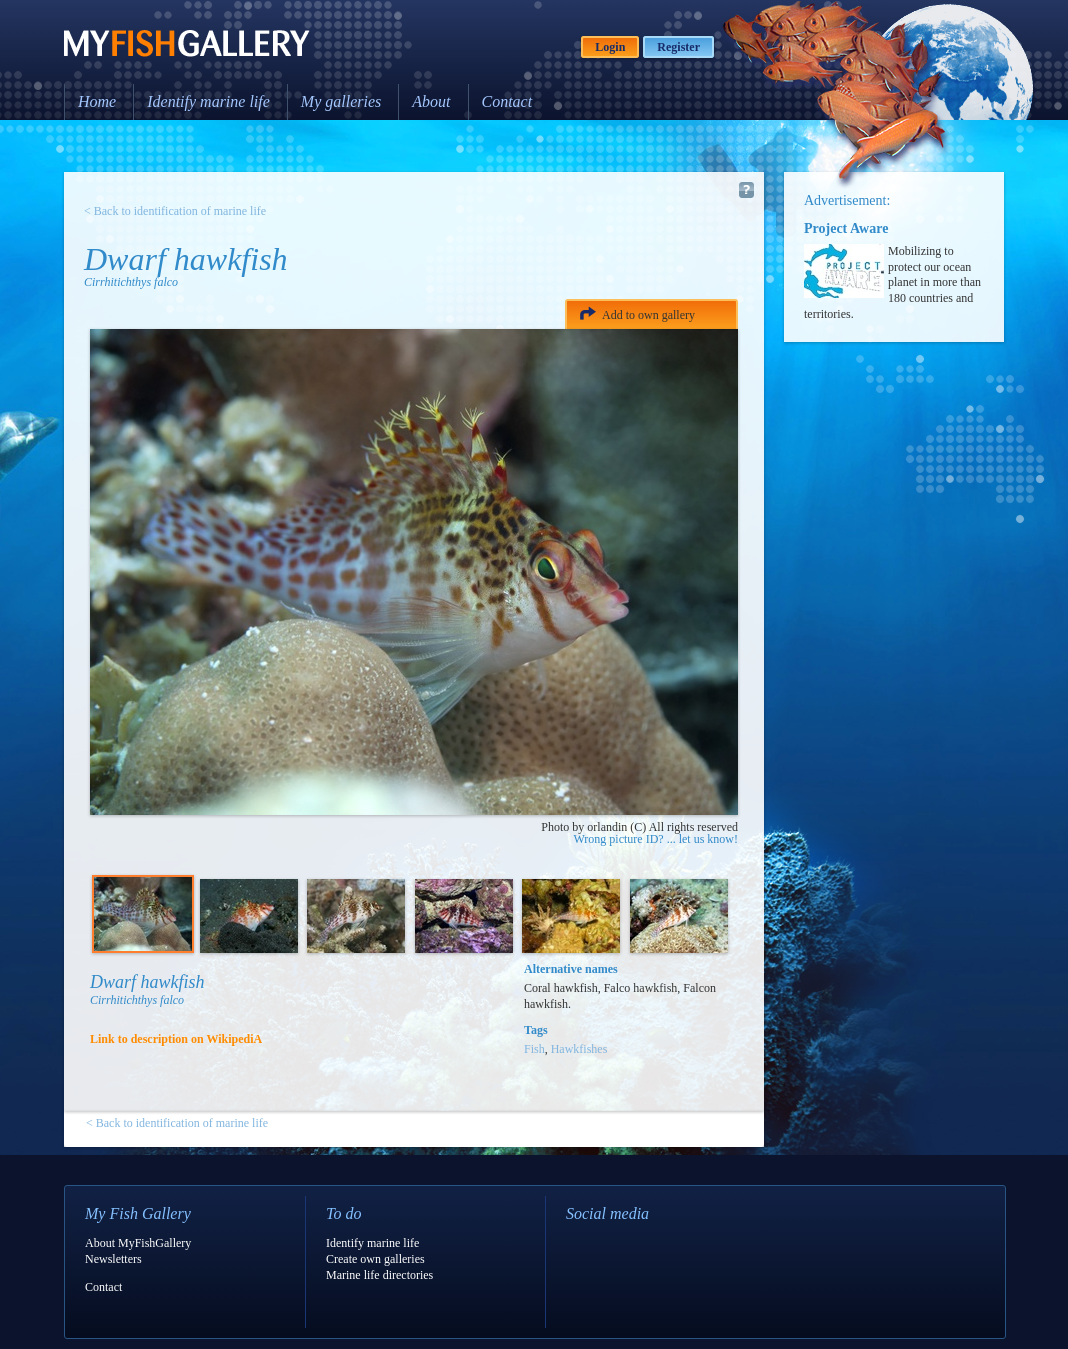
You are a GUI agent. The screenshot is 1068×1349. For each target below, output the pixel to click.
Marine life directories (379, 1275)
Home (97, 101)
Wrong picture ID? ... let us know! (656, 839)
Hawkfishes (579, 1049)
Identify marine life (208, 101)
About (431, 101)
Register (678, 47)
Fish (534, 1049)
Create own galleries (375, 1259)
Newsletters (113, 1259)
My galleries (341, 101)
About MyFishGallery (138, 1243)
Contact (507, 101)
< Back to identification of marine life (175, 211)
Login (610, 47)
